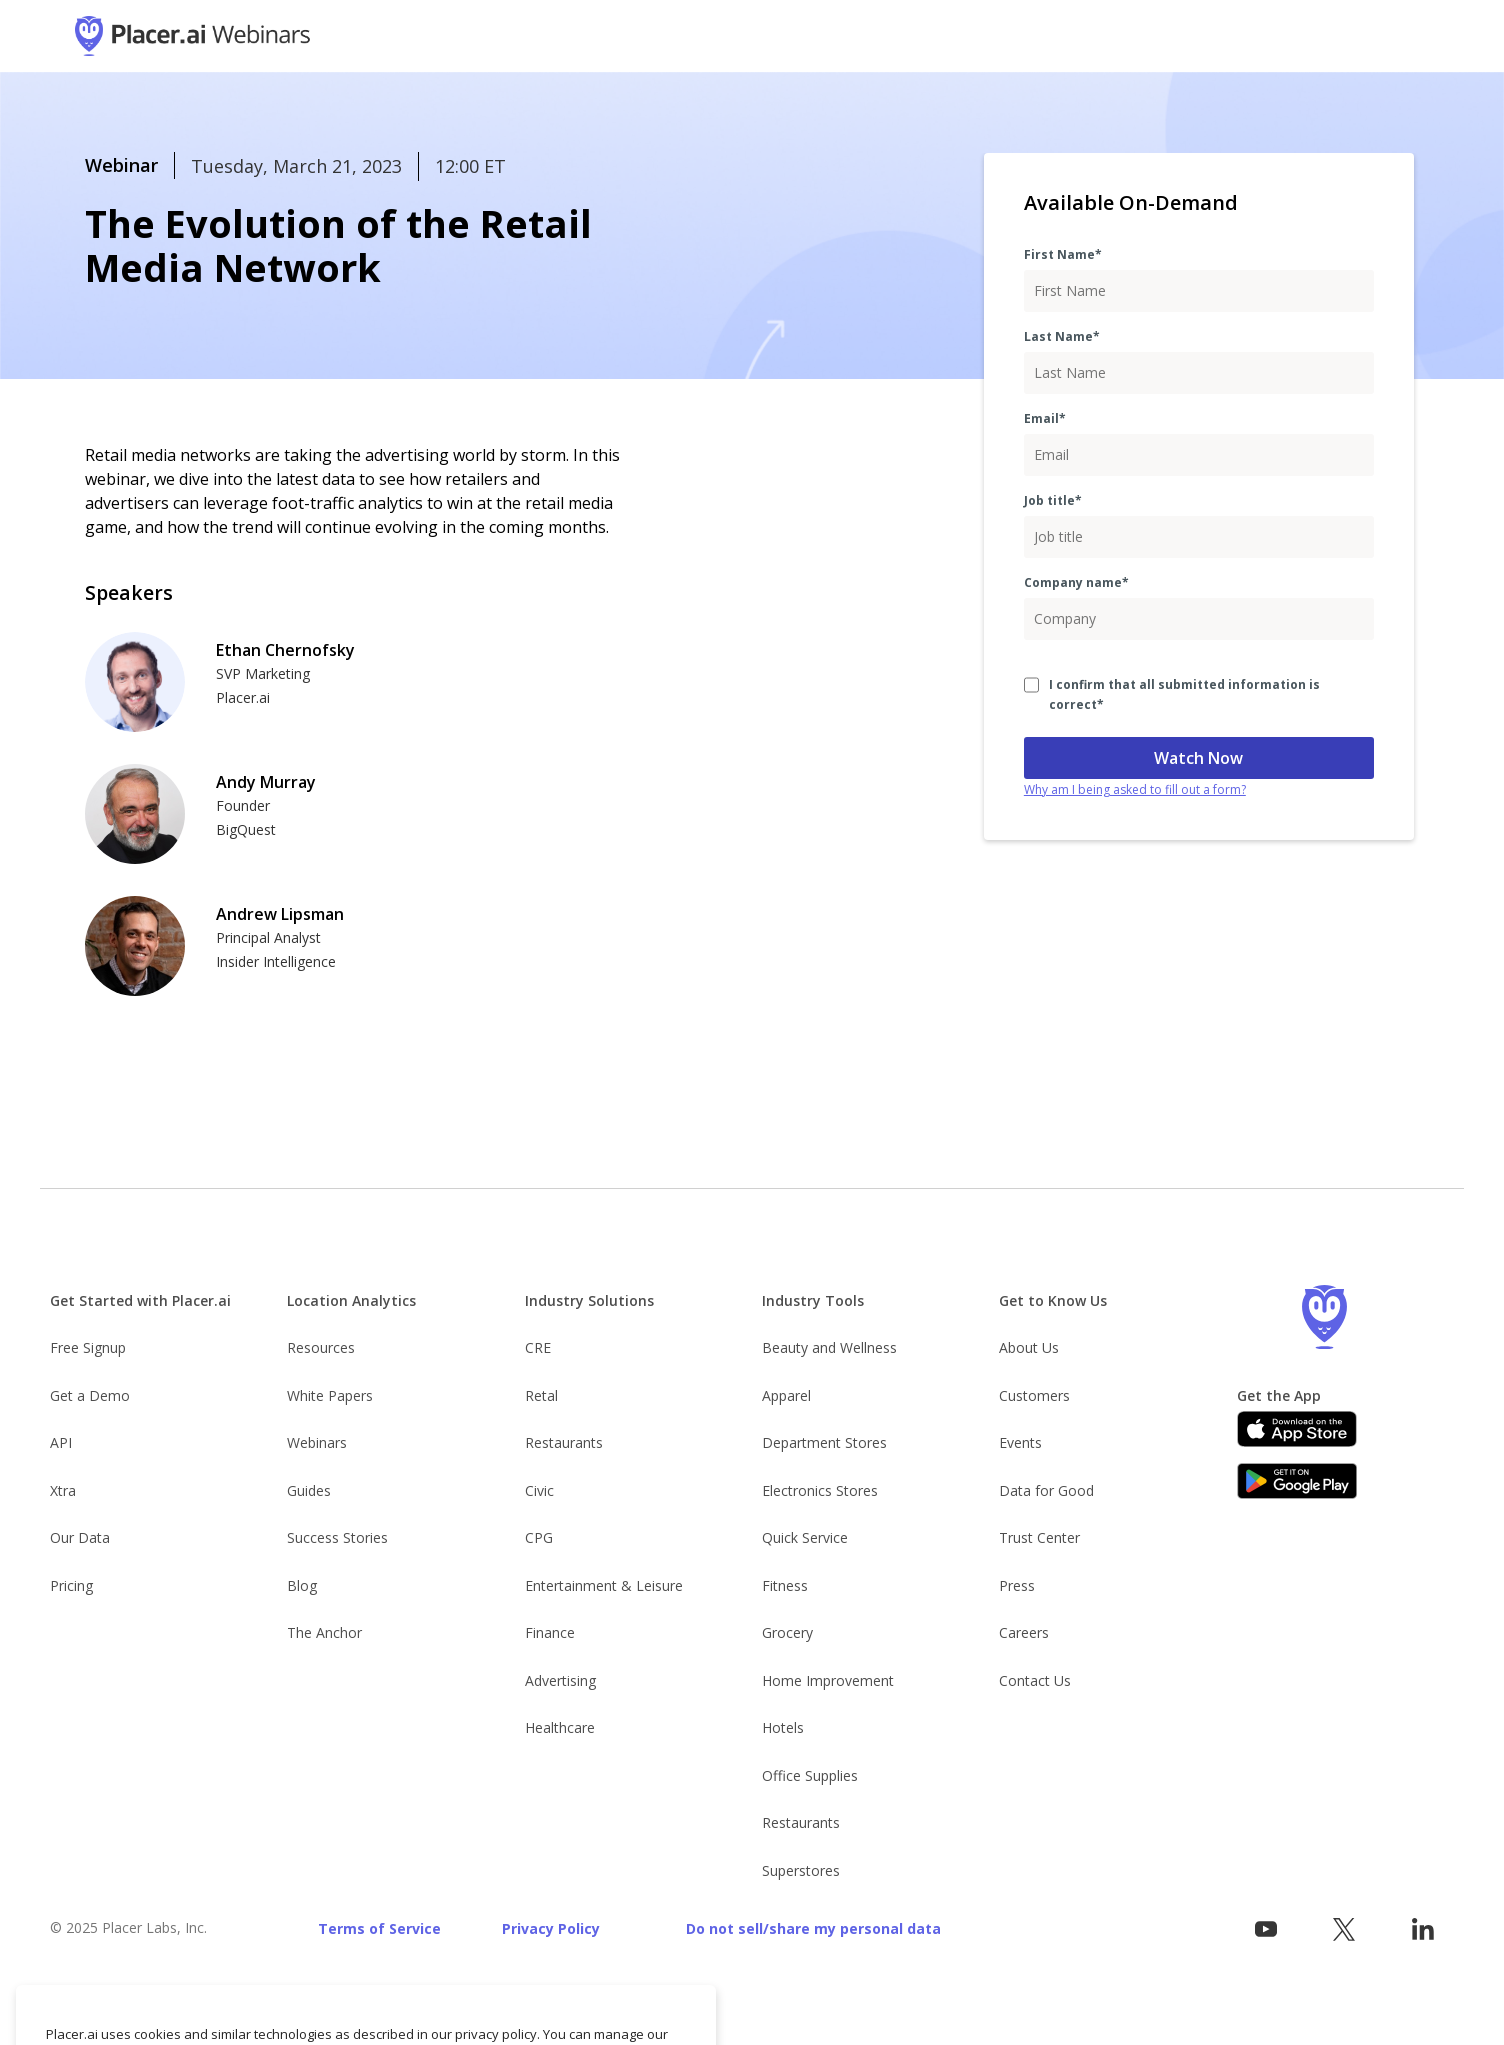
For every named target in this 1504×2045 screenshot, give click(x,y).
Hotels (783, 1727)
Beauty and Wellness (829, 1347)
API (61, 1442)
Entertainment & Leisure (604, 1585)
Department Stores (824, 1442)
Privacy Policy (551, 1928)
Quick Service (805, 1537)
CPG (539, 1537)
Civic (539, 1490)
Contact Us (1035, 1680)
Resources (321, 1347)
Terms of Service (379, 1928)
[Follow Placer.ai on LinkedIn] (1422, 1929)
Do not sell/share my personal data (813, 1928)
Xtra (63, 1490)
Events (1020, 1442)
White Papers (330, 1395)
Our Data (80, 1537)
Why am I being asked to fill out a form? (1135, 789)
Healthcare (560, 1727)
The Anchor (324, 1632)
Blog (302, 1585)
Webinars (317, 1442)
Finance (550, 1632)
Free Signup (88, 1347)
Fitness (785, 1585)
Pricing (71, 1585)
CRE (538, 1347)
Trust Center (1039, 1537)
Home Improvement (828, 1680)
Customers (1034, 1395)
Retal (541, 1395)
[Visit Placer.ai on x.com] (1344, 1929)
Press (1017, 1585)
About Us (1029, 1347)
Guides (309, 1490)
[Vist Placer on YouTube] (1265, 1929)
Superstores (801, 1870)
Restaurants (564, 1442)
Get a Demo (90, 1395)
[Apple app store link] (1297, 1429)
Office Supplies (810, 1775)
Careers (1024, 1632)
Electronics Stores (820, 1490)
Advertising (560, 1680)
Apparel (786, 1395)
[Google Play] (1297, 1481)
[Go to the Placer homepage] (1325, 1317)
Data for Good (1046, 1490)
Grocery (787, 1632)
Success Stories (337, 1537)
